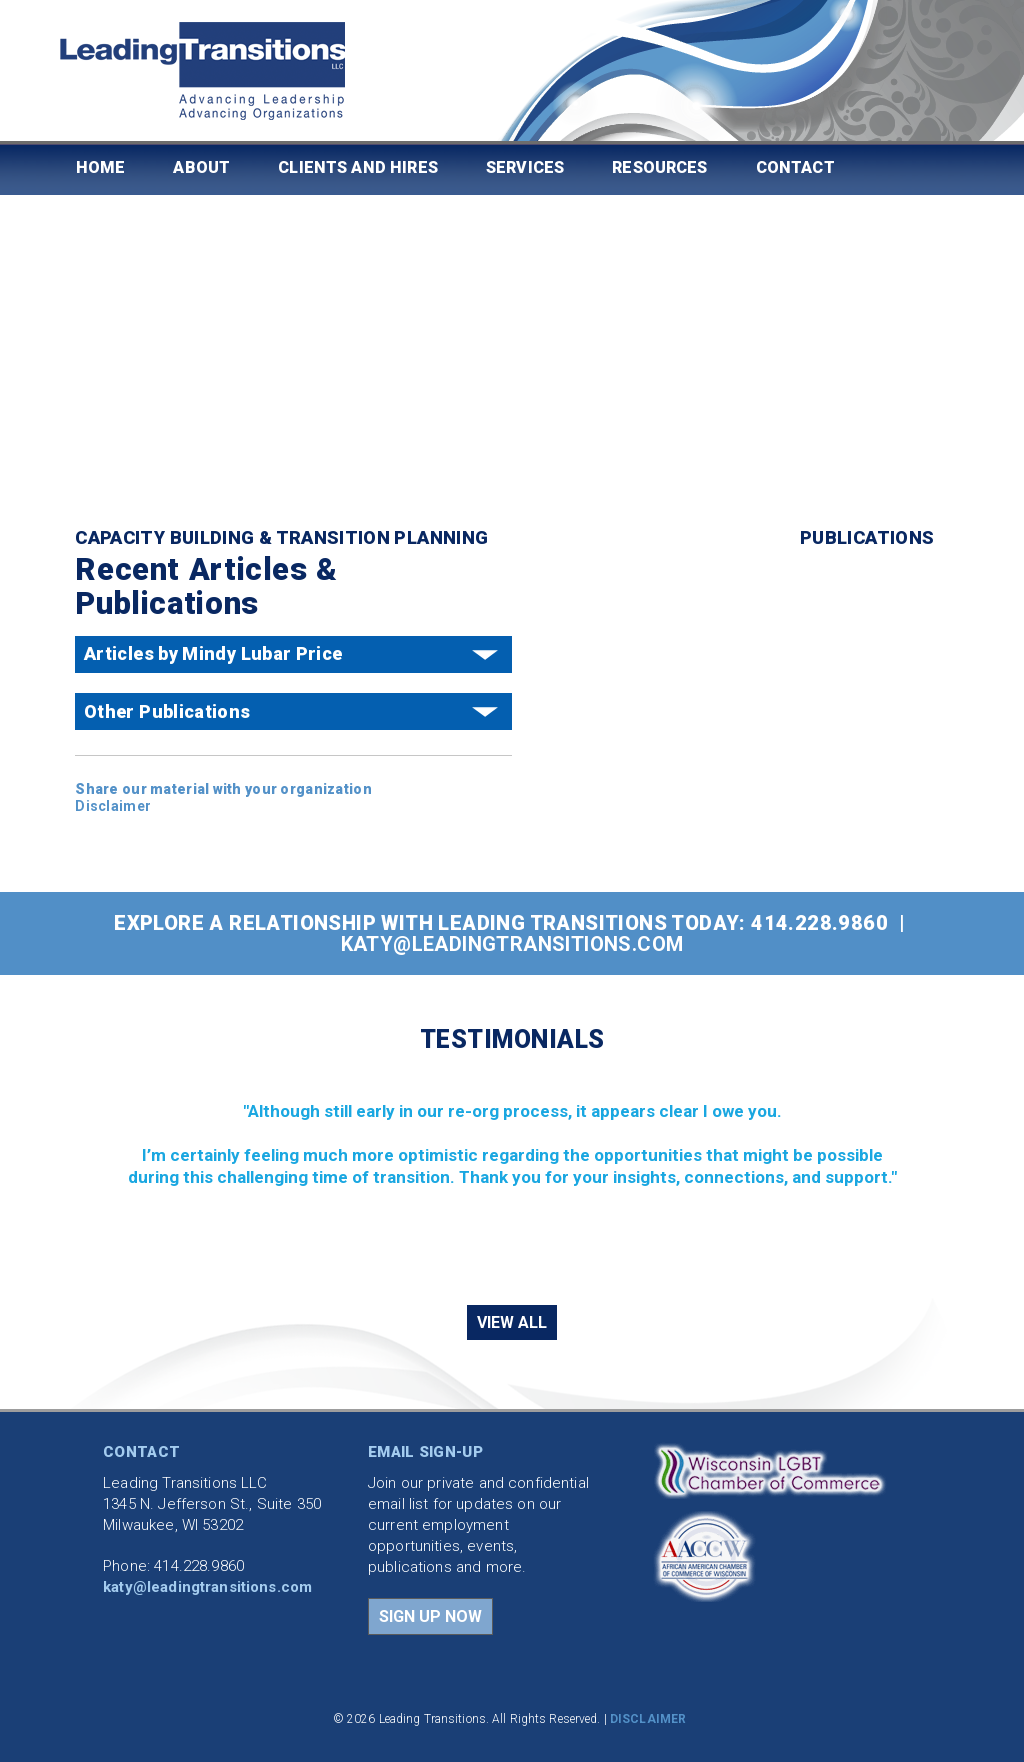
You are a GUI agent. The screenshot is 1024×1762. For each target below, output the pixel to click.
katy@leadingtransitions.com (512, 944)
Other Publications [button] (167, 711)
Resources (659, 167)
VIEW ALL (512, 1322)
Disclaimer (113, 806)
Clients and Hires (358, 167)
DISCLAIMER (648, 1719)
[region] (511, 1177)
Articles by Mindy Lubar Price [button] (213, 653)
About (201, 167)
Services (525, 167)
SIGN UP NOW (430, 1616)
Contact (795, 167)
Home (101, 167)
